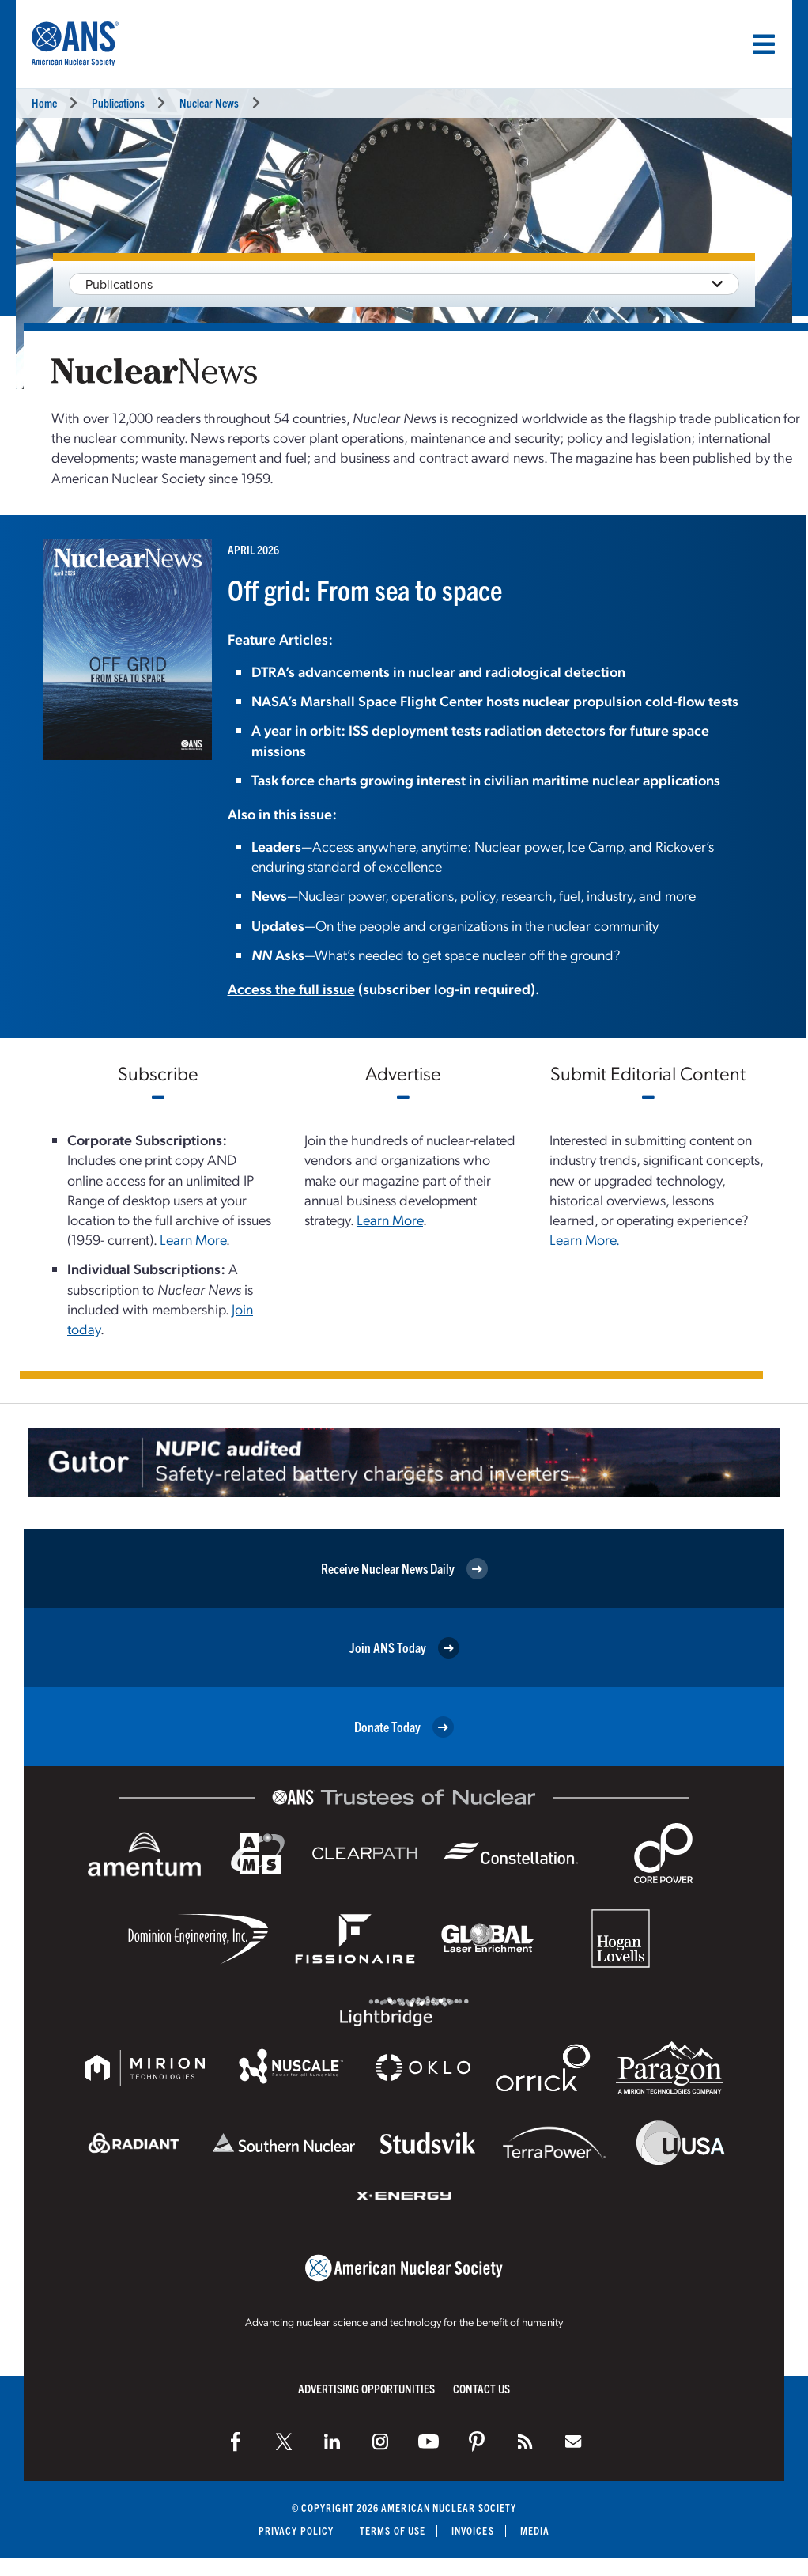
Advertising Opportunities (366, 2388)
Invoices (472, 2530)
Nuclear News (209, 102)
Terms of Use (392, 2530)
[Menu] (763, 44)
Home (44, 102)
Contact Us (481, 2388)
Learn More (193, 1239)
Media (534, 2530)
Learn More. (584, 1239)
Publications (118, 102)
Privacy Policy (296, 2530)
